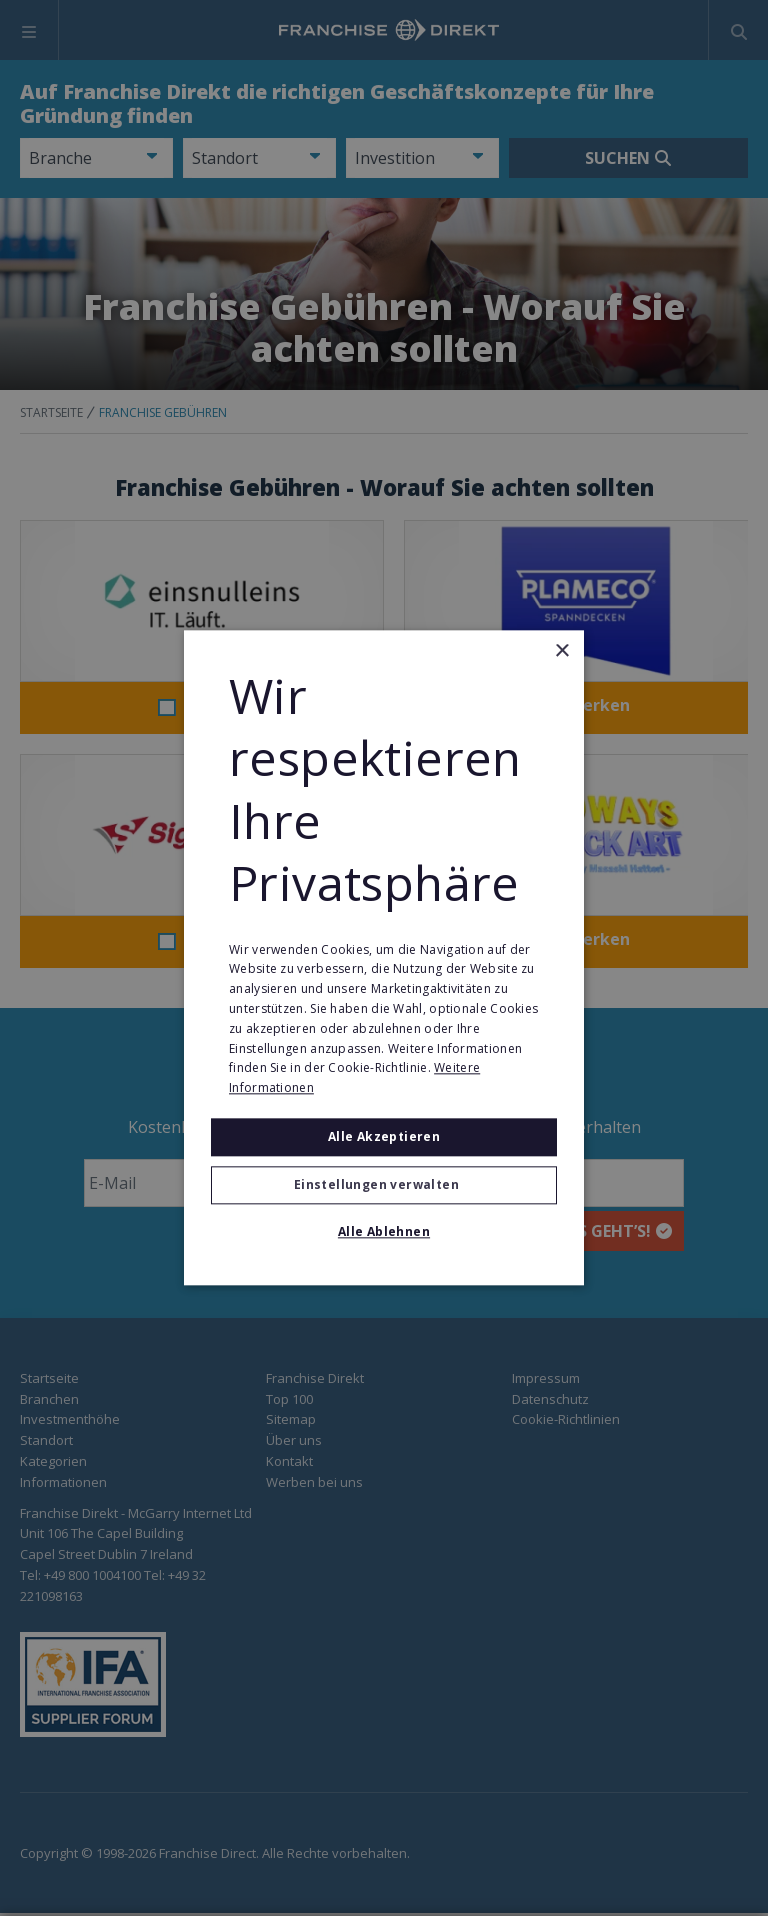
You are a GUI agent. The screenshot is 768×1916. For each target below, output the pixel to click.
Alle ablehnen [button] (384, 1232)
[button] (384, 1186)
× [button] (561, 651)
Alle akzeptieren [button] (384, 1136)
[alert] (384, 958)
